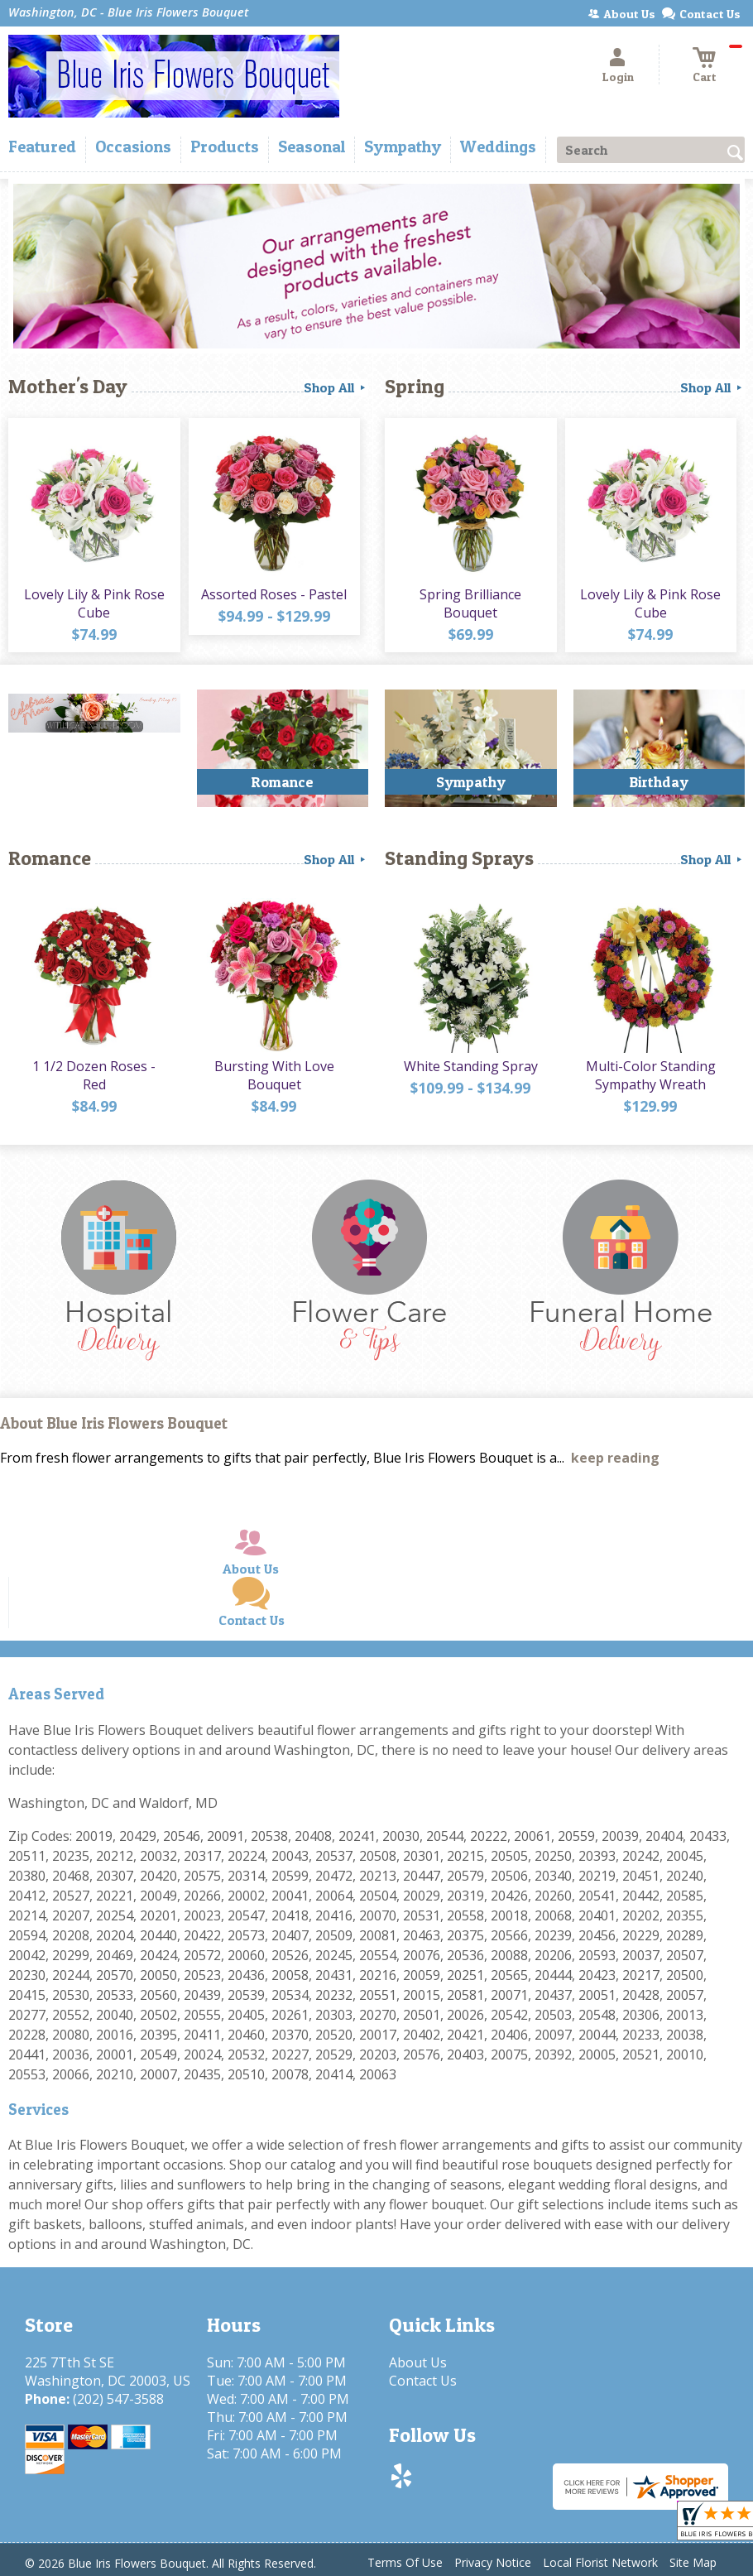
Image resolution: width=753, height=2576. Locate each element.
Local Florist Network (600, 2562)
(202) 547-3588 (118, 2399)
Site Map (693, 2562)
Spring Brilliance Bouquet (470, 603)
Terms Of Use (405, 2562)
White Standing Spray (471, 1066)
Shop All (336, 387)
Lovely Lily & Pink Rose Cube (94, 603)
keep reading (615, 1458)
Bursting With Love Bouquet (274, 1075)
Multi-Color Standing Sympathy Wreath (651, 1075)
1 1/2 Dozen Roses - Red (94, 1075)
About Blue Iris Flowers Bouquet (114, 1423)
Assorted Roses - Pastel (274, 594)
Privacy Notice (492, 2562)
